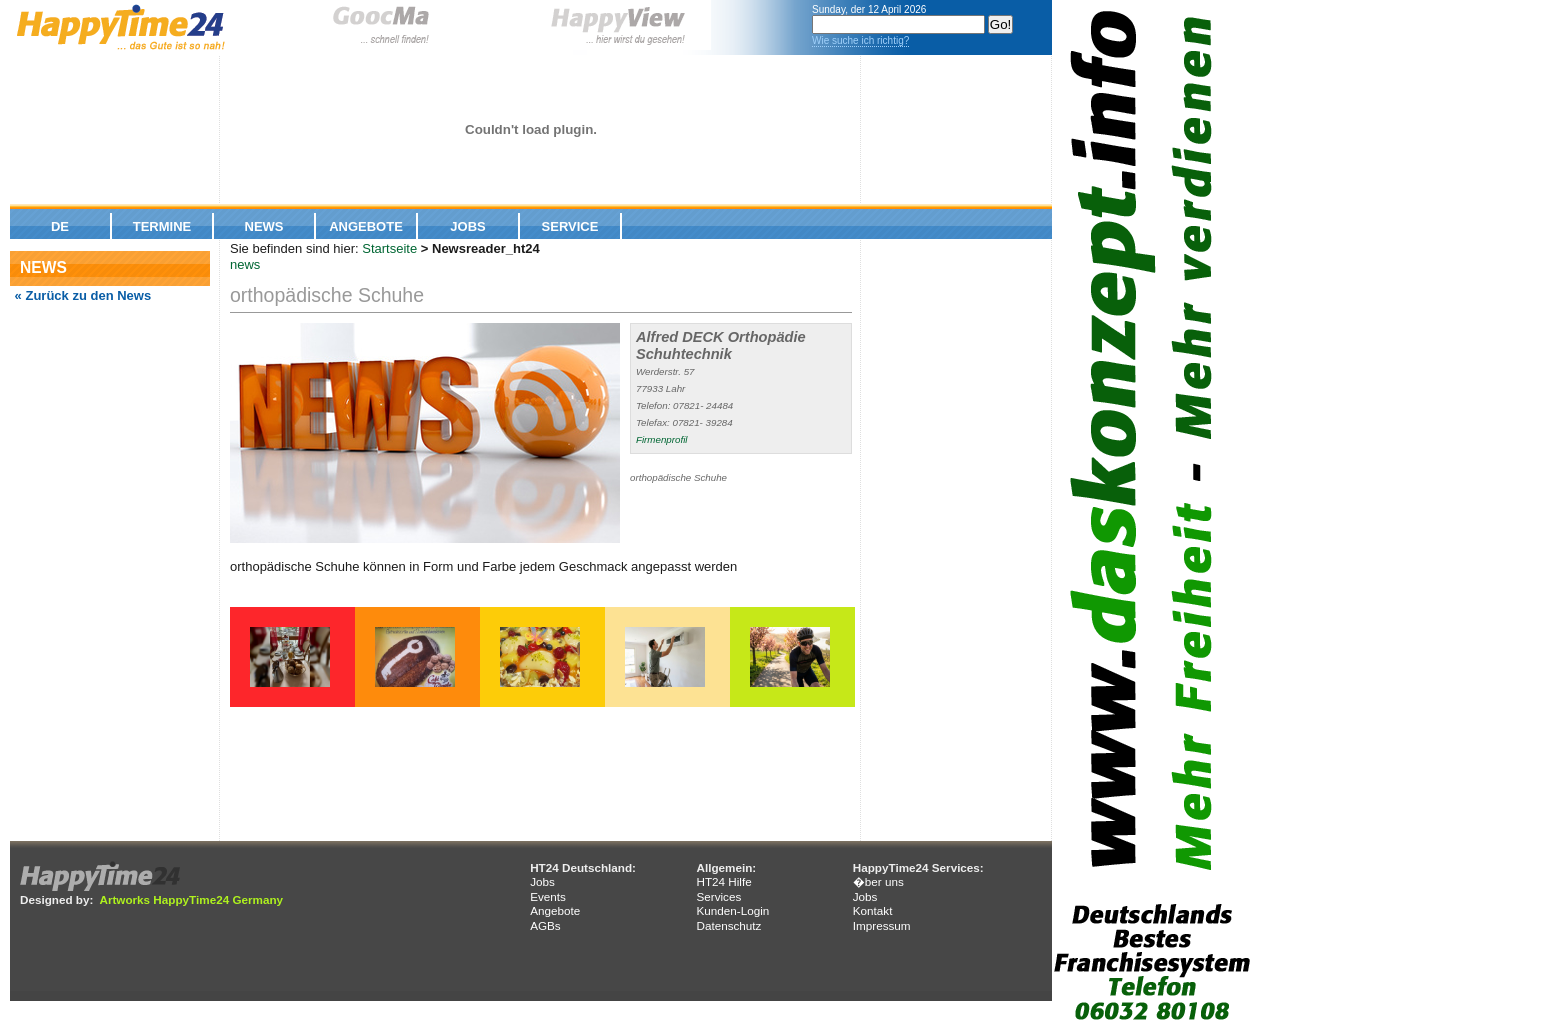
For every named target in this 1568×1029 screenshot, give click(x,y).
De (60, 226)
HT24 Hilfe (723, 881)
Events (548, 896)
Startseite (389, 248)
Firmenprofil (661, 439)
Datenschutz (728, 925)
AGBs (545, 925)
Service (570, 226)
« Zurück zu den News (81, 295)
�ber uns (878, 881)
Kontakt (873, 910)
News (264, 226)
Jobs (467, 226)
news (245, 264)
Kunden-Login (732, 910)
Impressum (882, 925)
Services (718, 896)
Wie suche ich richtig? (860, 40)
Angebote (366, 226)
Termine (162, 226)
